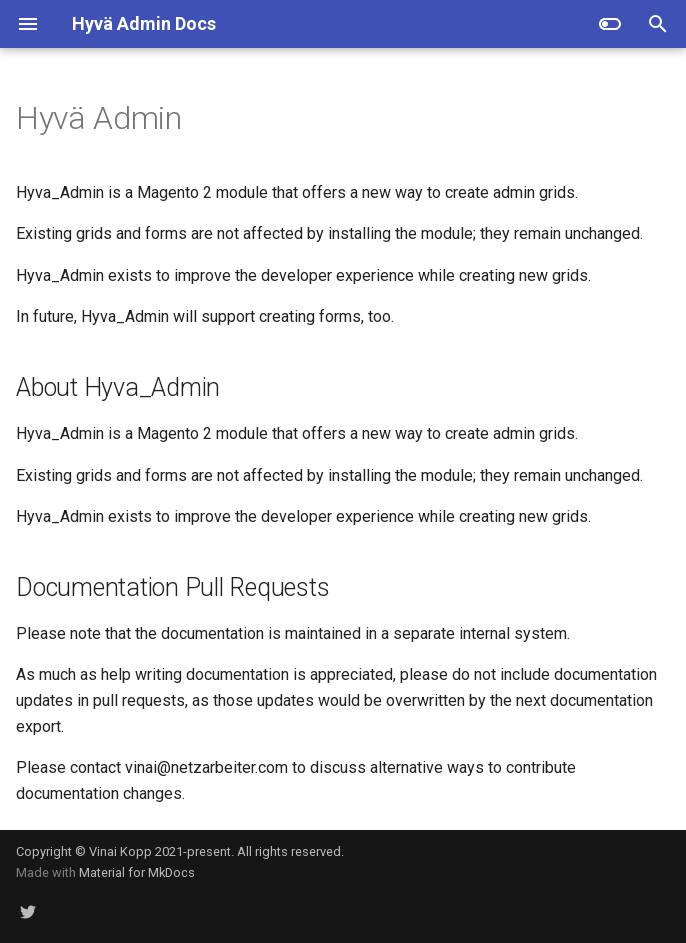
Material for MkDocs (137, 872)
